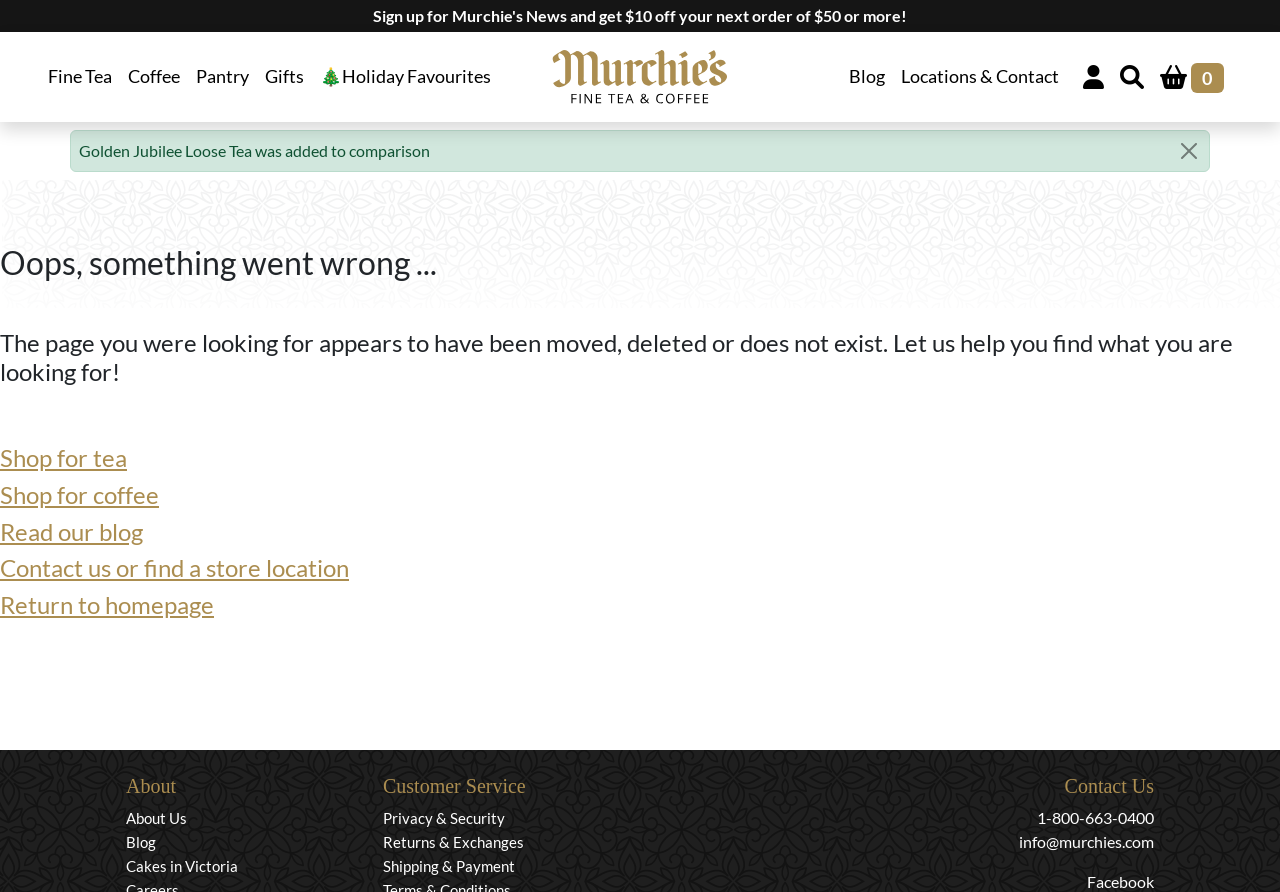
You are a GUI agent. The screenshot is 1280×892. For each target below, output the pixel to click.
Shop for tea (63, 457)
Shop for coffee (79, 494)
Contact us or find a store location (174, 567)
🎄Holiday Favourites (405, 76)
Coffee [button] (154, 76)
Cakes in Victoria (182, 866)
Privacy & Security (444, 818)
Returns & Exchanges (453, 842)
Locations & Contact (980, 76)
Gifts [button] (284, 76)
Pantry (222, 76)
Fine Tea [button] (80, 76)
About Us (156, 818)
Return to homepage (107, 604)
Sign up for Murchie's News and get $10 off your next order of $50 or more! (640, 15)
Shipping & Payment (449, 866)
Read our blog (71, 531)
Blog (867, 76)
